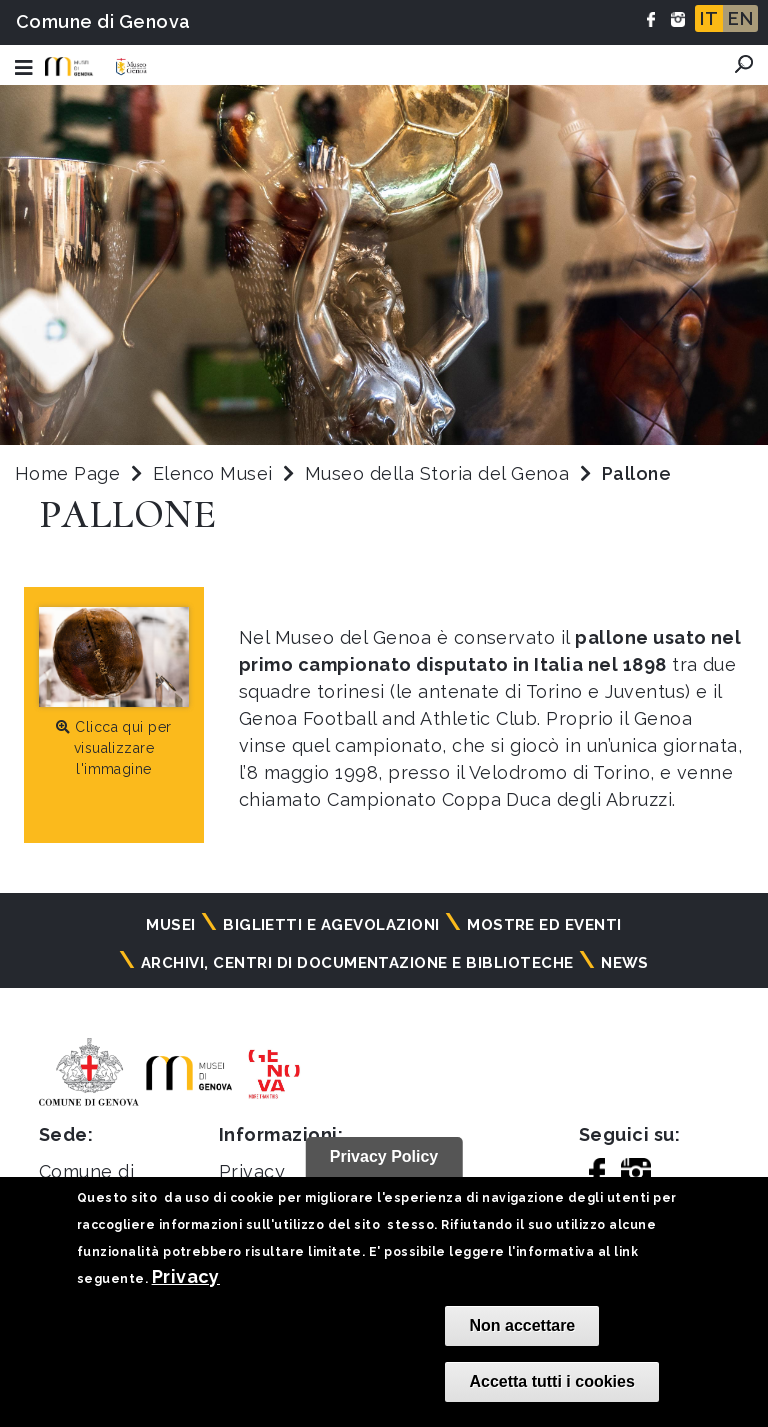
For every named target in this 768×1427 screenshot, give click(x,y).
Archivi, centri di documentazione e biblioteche (357, 963)
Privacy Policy (384, 1156)
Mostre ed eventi (544, 925)
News (625, 963)
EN (740, 18)
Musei (170, 925)
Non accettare (522, 1325)
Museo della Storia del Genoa (440, 473)
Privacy (186, 1276)
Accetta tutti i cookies (551, 1381)
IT (709, 18)
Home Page (67, 473)
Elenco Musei (213, 473)
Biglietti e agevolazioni (331, 925)
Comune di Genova (103, 21)
